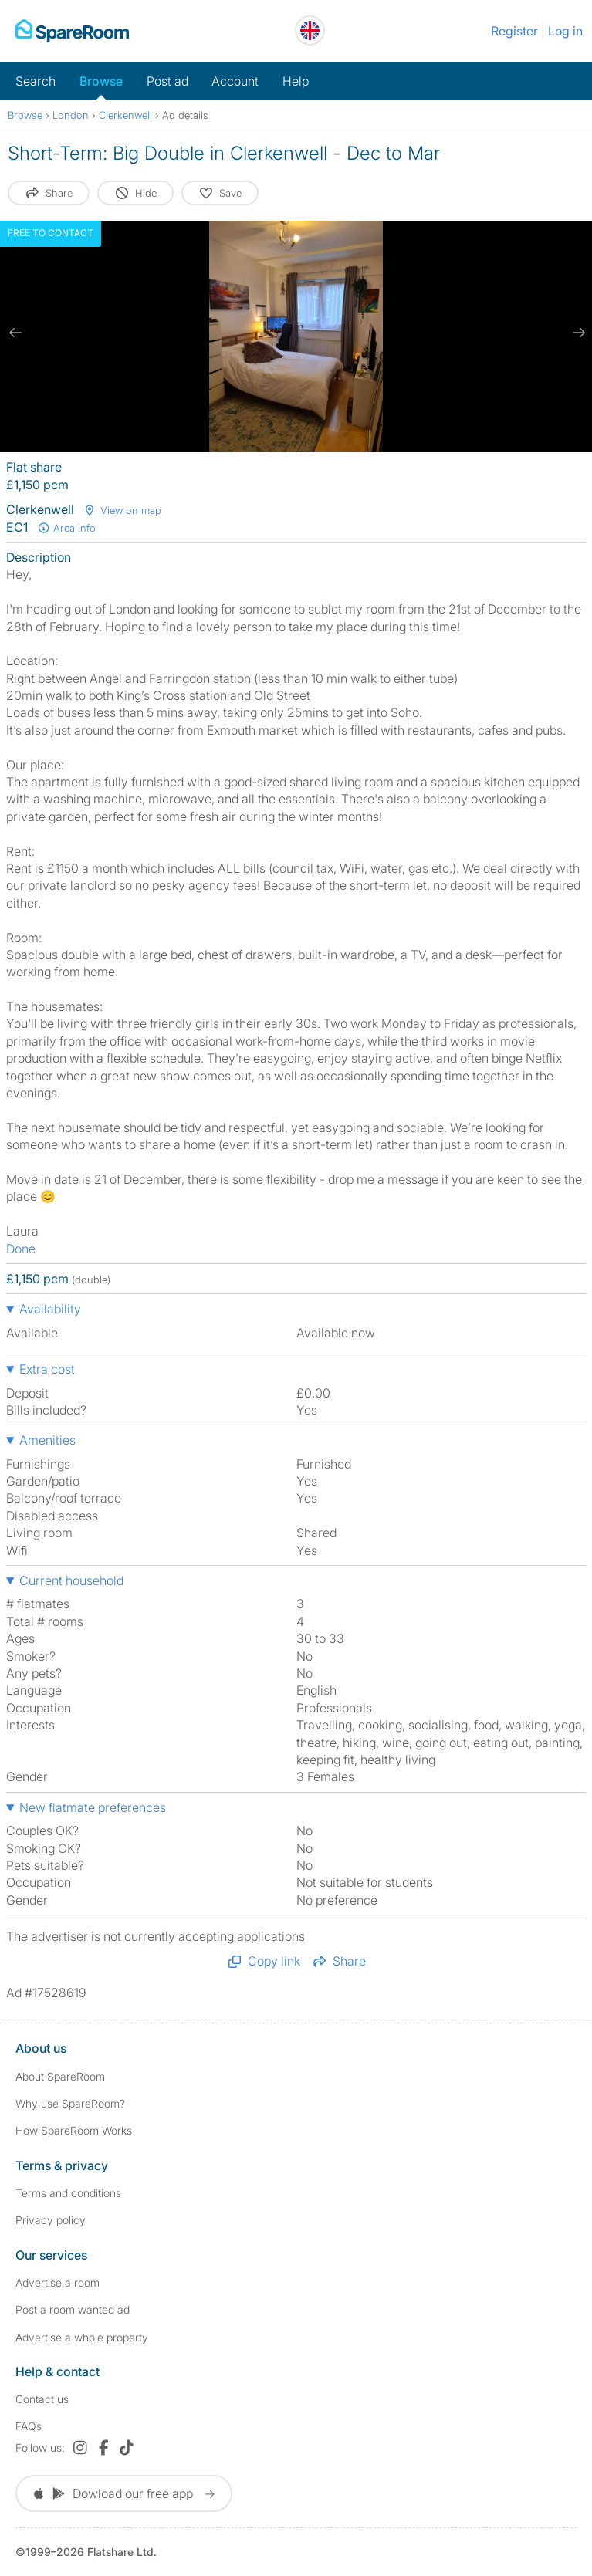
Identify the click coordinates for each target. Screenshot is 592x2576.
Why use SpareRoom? (70, 2103)
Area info (66, 528)
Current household (71, 1580)
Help (295, 81)
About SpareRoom (60, 2076)
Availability (50, 1309)
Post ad (167, 81)
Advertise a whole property (81, 2337)
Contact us (42, 2398)
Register (514, 31)
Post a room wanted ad (72, 2309)
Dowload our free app (123, 2493)
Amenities (47, 1440)
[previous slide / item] (15, 332)
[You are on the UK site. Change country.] (310, 30)
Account (235, 81)
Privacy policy (50, 2219)
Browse (101, 81)
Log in (565, 31)
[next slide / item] (576, 332)
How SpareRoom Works (73, 2130)
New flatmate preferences (92, 1807)
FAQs (28, 2425)
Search (35, 81)
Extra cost (47, 1369)
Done (21, 1248)
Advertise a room (57, 2282)
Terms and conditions (68, 2192)
